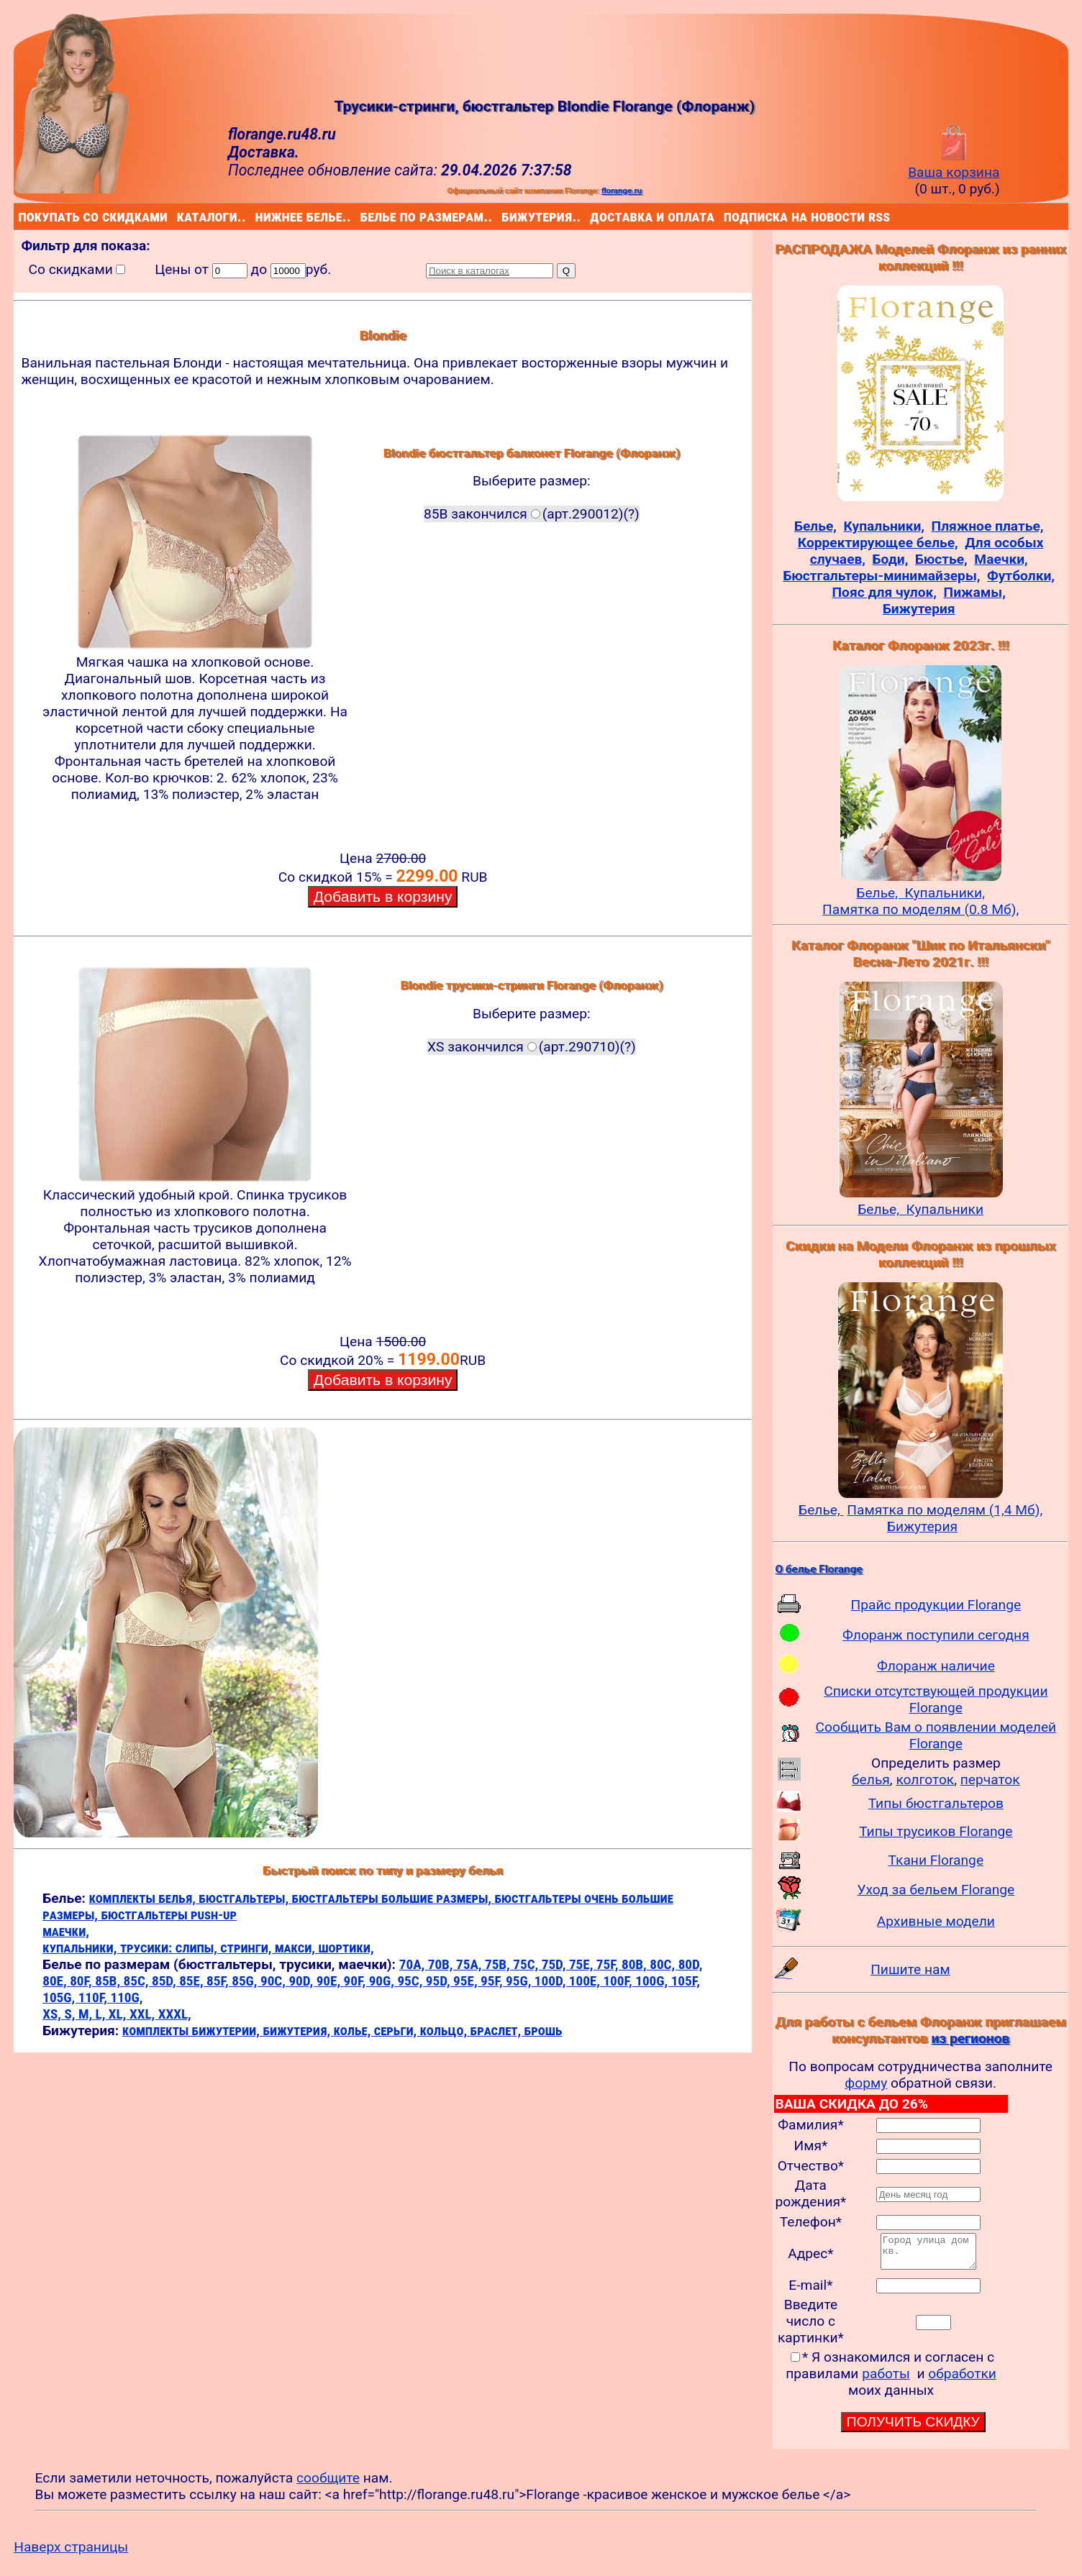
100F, (619, 1981)
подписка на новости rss (727, 216)
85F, (219, 1981)
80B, (636, 1964)
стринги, (247, 1948)
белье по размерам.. (363, 216)
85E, (192, 1981)
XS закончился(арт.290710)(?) (531, 1046)
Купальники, (945, 893)
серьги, (397, 2030)
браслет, (497, 2030)
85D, (165, 1981)
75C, (527, 1964)
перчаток (990, 1779)
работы (886, 2380)
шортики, (345, 1948)
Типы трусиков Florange (935, 1831)
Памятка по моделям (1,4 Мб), (944, 1510)
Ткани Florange (935, 1860)
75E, (582, 1964)
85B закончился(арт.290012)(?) (532, 514)
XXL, (143, 2014)
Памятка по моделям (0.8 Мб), (920, 909)
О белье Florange (818, 1569)
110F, (94, 1997)
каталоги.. (179, 216)
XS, (53, 2014)
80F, (82, 1981)
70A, (413, 1964)
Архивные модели (936, 1921)
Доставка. (263, 152)
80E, (56, 1981)
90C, (274, 1981)
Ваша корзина (953, 164)
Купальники (944, 1209)
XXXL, (174, 2014)
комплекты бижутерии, (192, 2030)
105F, (685, 1981)
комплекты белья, (144, 1898)
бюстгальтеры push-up (169, 1914)
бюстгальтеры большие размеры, (393, 1898)
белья (871, 1779)
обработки (962, 2380)
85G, (246, 1981)
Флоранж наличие (936, 1666)
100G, (652, 1981)
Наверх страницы (71, 2553)
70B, (442, 1964)
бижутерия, (298, 2030)
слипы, (198, 1948)
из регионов (970, 2038)
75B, (499, 1964)
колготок (925, 1779)
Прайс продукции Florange (936, 1605)
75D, (555, 1964)
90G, (383, 1981)
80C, (664, 1964)
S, (71, 2014)
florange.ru (621, 191)
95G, (520, 1981)
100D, (552, 1981)
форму (866, 2083)
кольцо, (445, 2030)
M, (87, 2014)
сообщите (328, 2484)
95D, (439, 1981)
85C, (138, 1981)
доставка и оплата (593, 216)
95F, (493, 1981)
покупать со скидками (22, 216)
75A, (470, 1964)
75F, (609, 1964)
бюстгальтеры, (245, 1898)
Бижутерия (922, 1526)
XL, (119, 2014)
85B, (109, 1981)
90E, (330, 1981)
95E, (467, 1981)
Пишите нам (910, 1969)
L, (102, 2014)
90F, (356, 1981)
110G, (126, 1997)
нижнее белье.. (258, 216)
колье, (354, 2030)
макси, (296, 1948)
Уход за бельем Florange (935, 1889)
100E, (586, 1981)
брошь (543, 2030)
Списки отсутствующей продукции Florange (935, 1699)
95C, (411, 1981)
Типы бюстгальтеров (936, 1803)
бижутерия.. (504, 216)
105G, (60, 1997)
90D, (302, 1981)
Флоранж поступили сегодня (935, 1635)
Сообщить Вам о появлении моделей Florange (936, 1735)
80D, (690, 1964)
